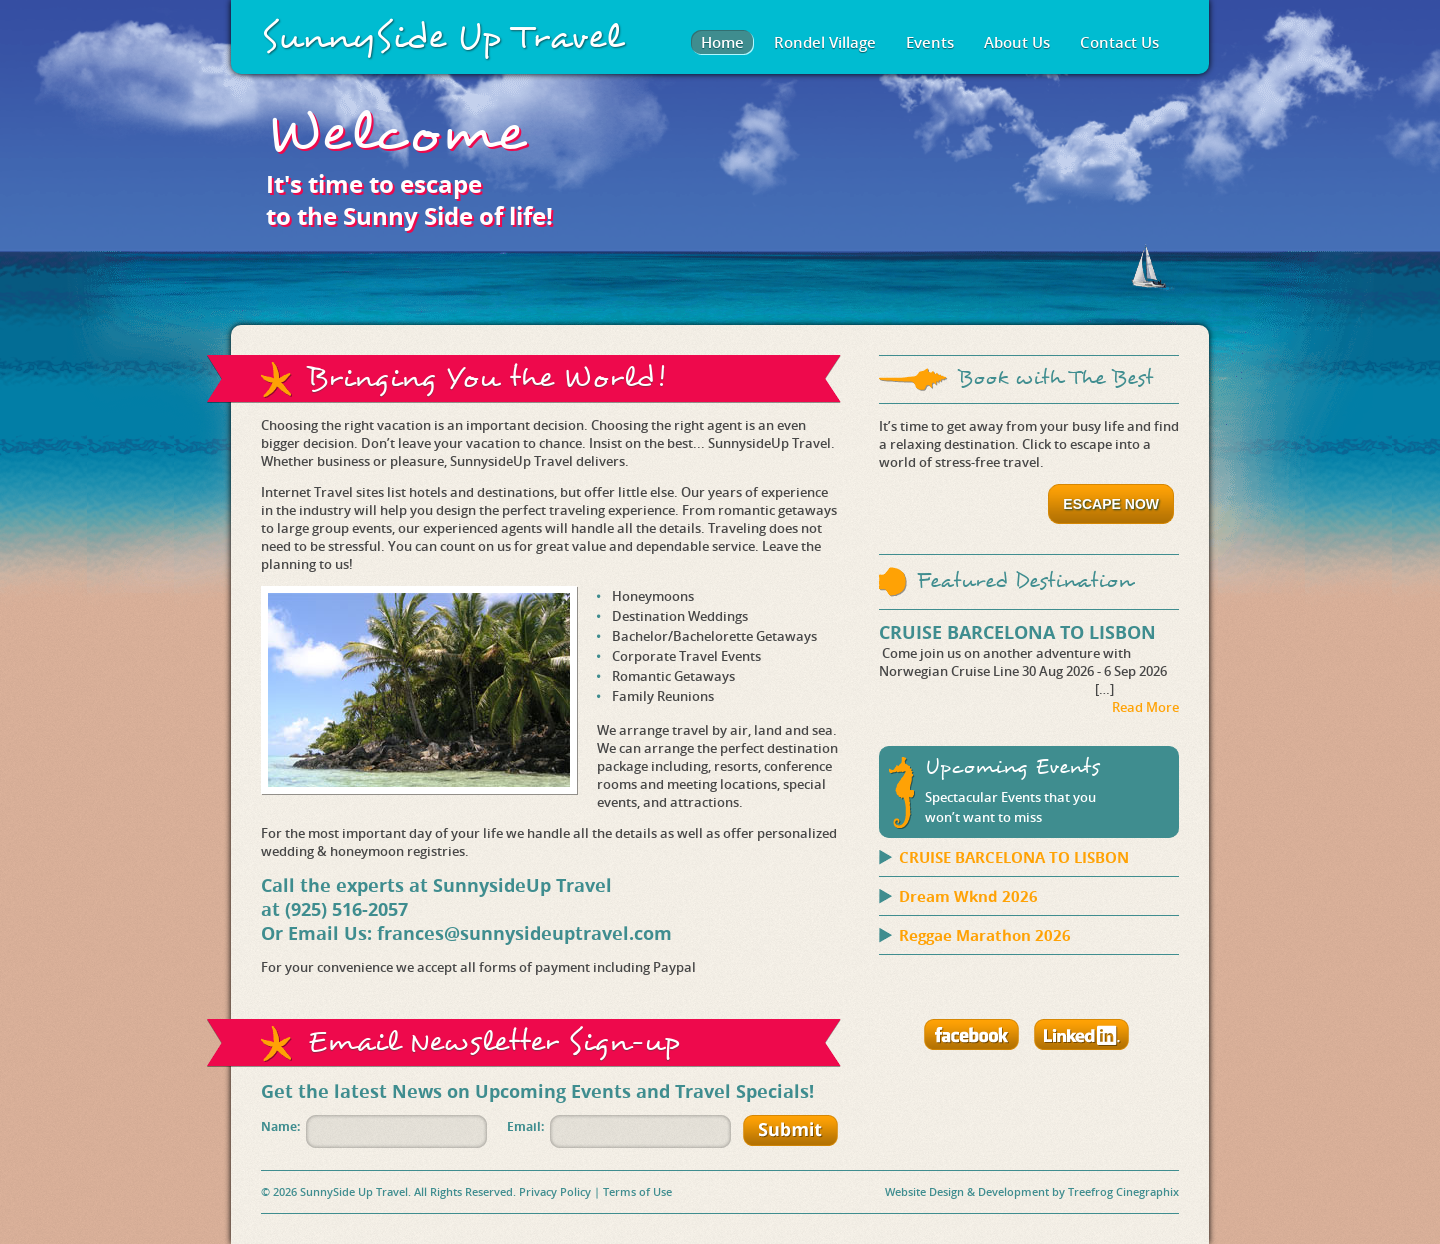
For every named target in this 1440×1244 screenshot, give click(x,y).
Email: (525, 1126)
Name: (280, 1126)
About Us (1017, 42)
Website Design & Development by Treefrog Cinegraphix (1032, 1191)
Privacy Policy (555, 1191)
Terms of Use (637, 1191)
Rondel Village (825, 42)
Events (930, 42)
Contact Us (1119, 42)
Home (722, 42)
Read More (1145, 707)
